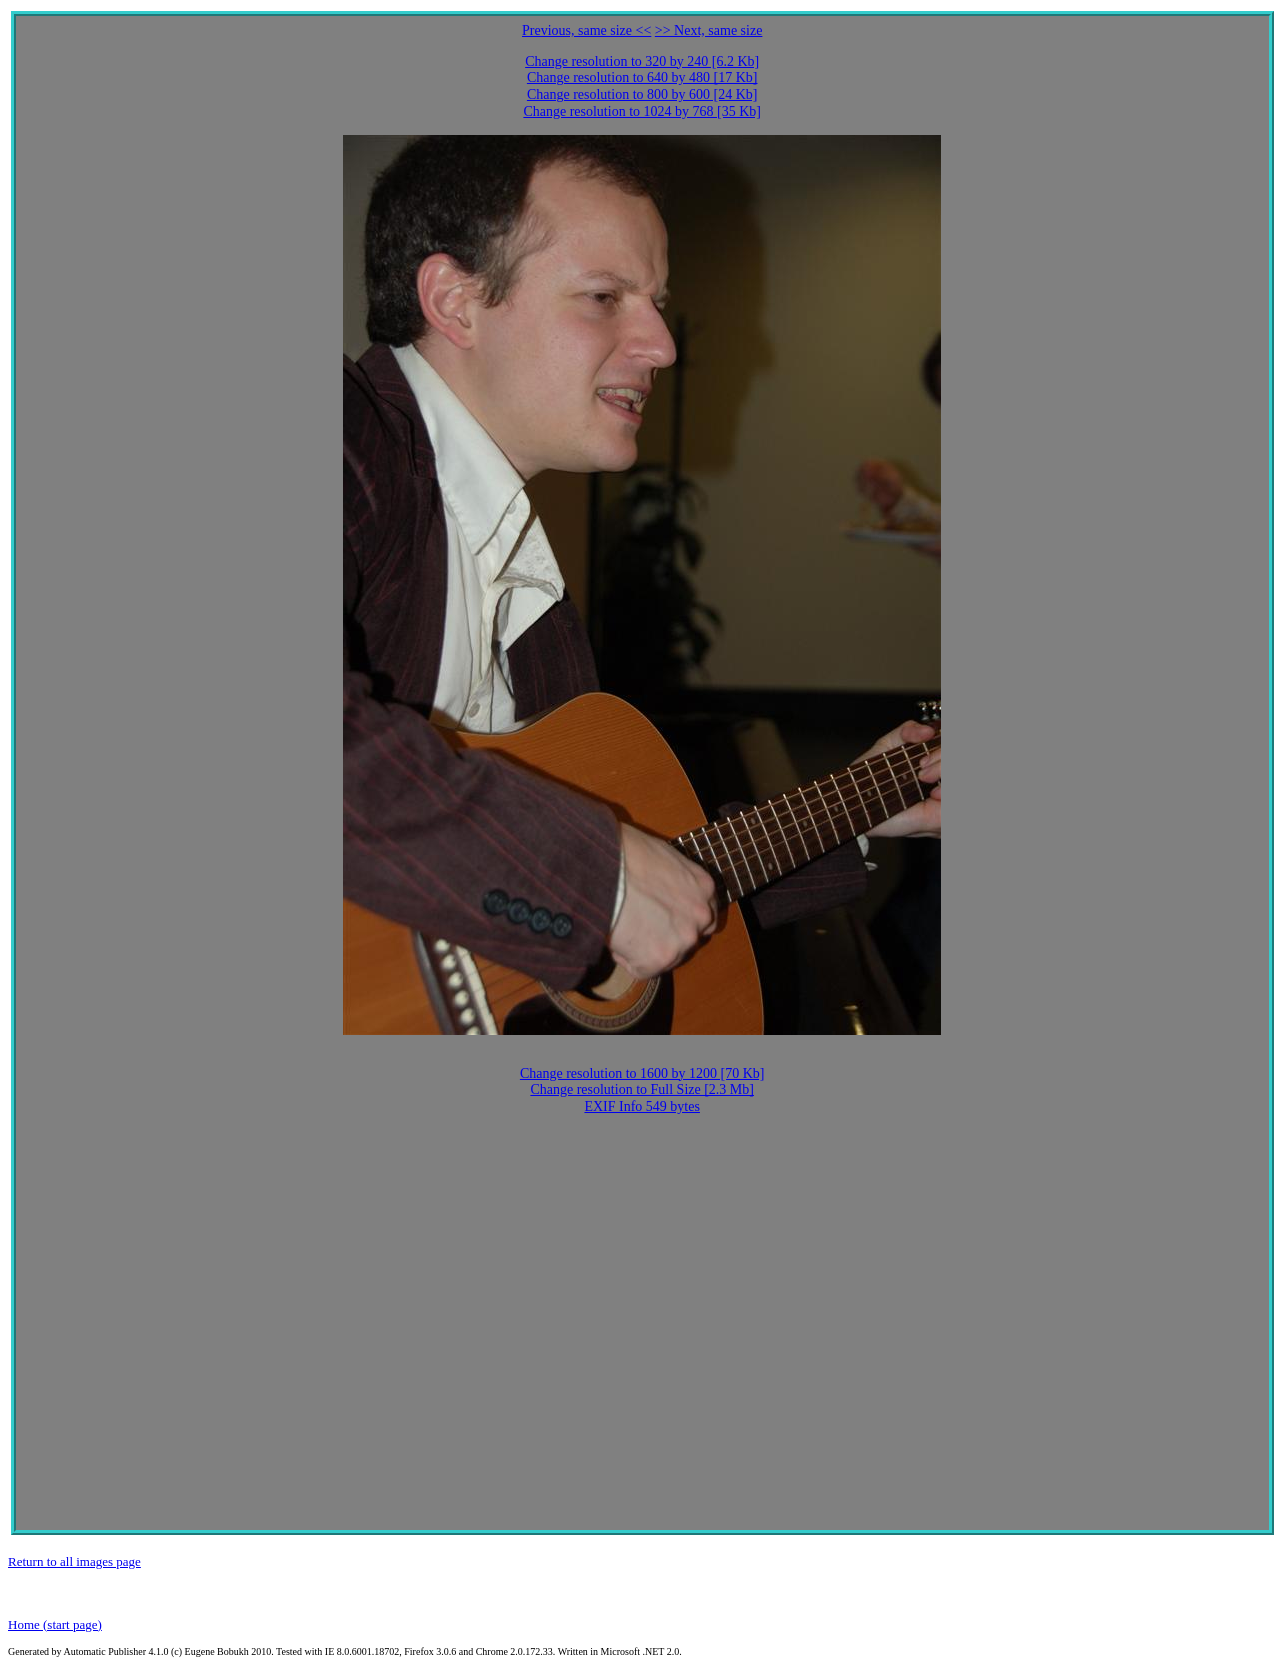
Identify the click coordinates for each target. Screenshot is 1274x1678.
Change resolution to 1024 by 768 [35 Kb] (642, 111)
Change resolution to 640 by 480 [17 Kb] (642, 77)
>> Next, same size (709, 30)
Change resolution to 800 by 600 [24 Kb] (642, 94)
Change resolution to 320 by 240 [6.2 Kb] (642, 61)
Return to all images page (74, 1561)
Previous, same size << (586, 30)
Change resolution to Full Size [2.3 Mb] (642, 1089)
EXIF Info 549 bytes (642, 1106)
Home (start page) (55, 1624)
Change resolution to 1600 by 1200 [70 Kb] (642, 1073)
